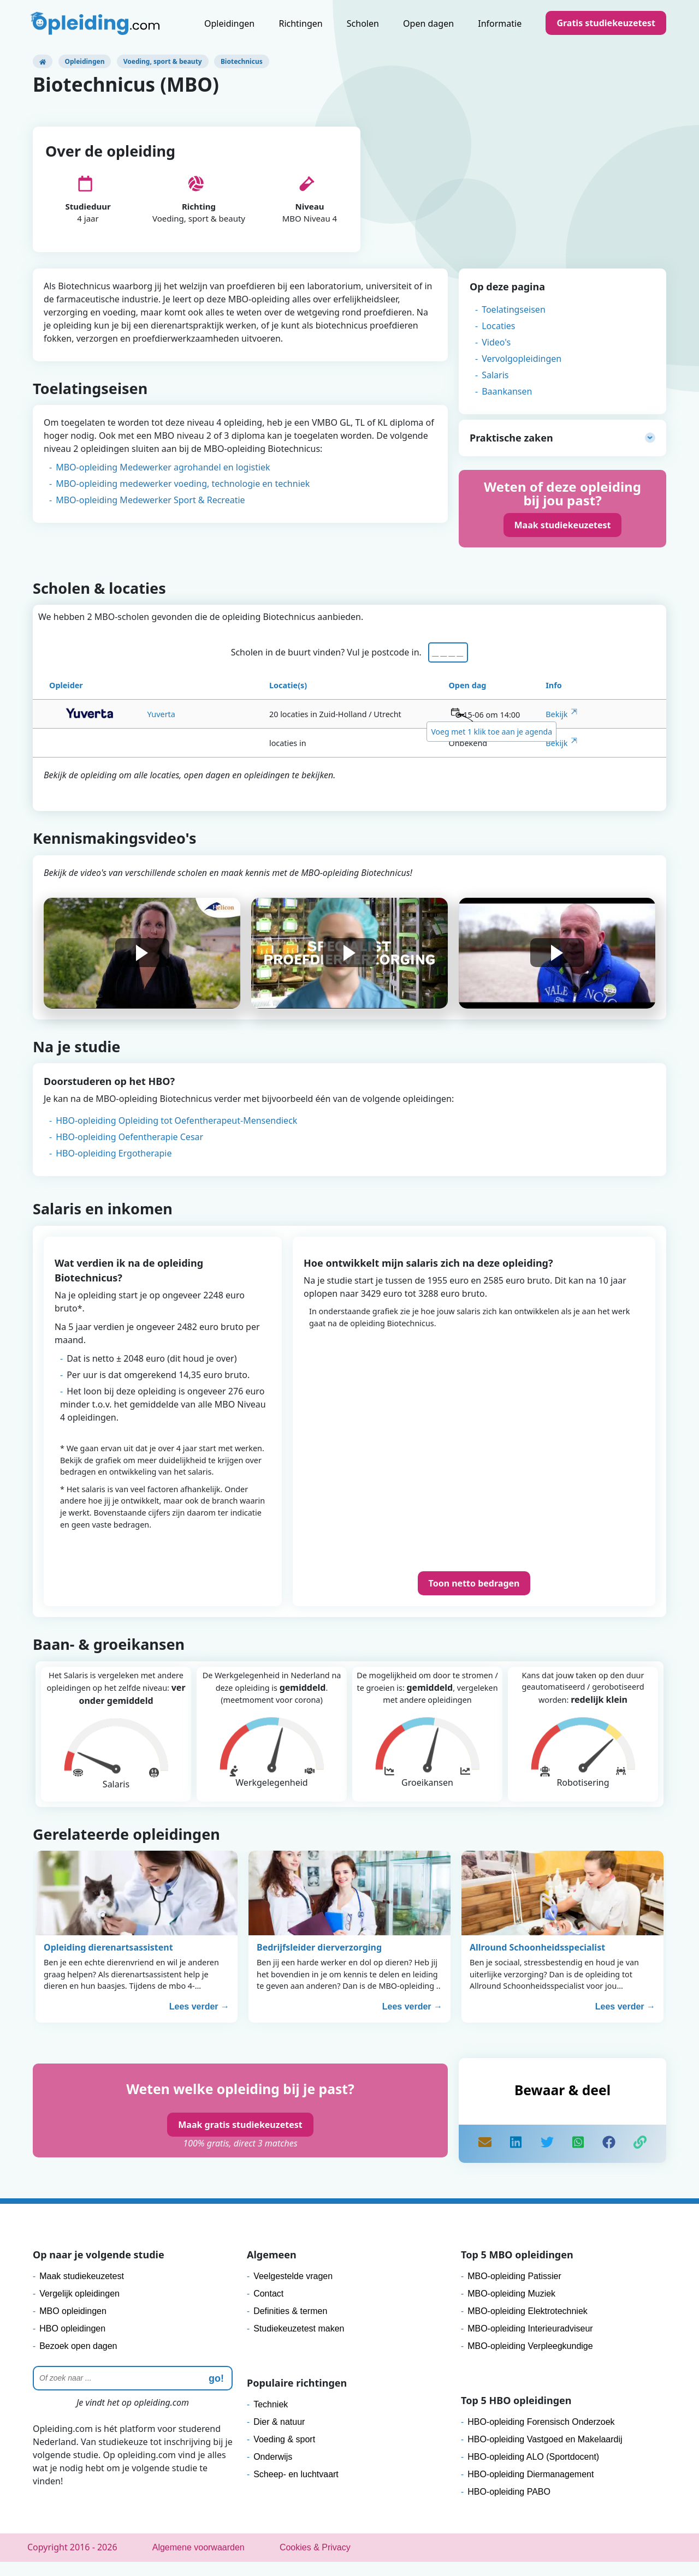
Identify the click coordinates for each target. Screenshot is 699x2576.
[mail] (485, 2158)
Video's (496, 354)
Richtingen (300, 23)
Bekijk (556, 728)
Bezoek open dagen (78, 2360)
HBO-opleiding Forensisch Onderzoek (540, 2436)
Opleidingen (229, 23)
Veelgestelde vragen (293, 2290)
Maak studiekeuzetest (562, 536)
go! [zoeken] (216, 2392)
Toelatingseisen (514, 321)
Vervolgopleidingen (521, 370)
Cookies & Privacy (315, 2561)
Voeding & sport (284, 2453)
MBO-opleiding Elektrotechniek (527, 2325)
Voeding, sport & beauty (162, 61)
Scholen (363, 23)
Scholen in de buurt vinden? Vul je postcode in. (328, 666)
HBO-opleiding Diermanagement (530, 2488)
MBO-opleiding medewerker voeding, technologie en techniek (183, 495)
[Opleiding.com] (42, 61)
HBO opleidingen (72, 2342)
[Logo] (96, 24)
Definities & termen (290, 2325)
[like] (609, 2158)
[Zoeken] (133, 2392)
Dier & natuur (279, 2436)
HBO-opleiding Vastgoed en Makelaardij (544, 2453)
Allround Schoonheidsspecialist (537, 1961)
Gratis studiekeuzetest (605, 23)
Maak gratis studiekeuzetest (240, 2139)
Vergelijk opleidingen (79, 2307)
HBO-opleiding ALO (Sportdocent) (533, 2471)
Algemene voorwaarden (198, 2561)
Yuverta (119, 728)
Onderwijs (272, 2471)
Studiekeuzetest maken (298, 2342)
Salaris (495, 386)
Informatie (500, 23)
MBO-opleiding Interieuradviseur (530, 2342)
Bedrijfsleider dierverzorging (319, 1961)
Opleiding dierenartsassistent (108, 1961)
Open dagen (428, 23)
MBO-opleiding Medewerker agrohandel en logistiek (163, 479)
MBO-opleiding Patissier (514, 2290)
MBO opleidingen (72, 2325)
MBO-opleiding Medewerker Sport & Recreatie (150, 511)
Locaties (498, 337)
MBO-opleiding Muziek (511, 2307)
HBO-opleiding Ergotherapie (113, 1167)
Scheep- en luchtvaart (296, 2488)
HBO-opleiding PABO (508, 2506)
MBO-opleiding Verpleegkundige (530, 2360)
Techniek (270, 2418)
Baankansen (507, 403)
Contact (268, 2307)
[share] (516, 2158)
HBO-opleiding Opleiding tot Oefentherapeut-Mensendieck (176, 1135)
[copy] (640, 2158)
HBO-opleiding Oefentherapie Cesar (129, 1151)
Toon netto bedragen (474, 1597)
